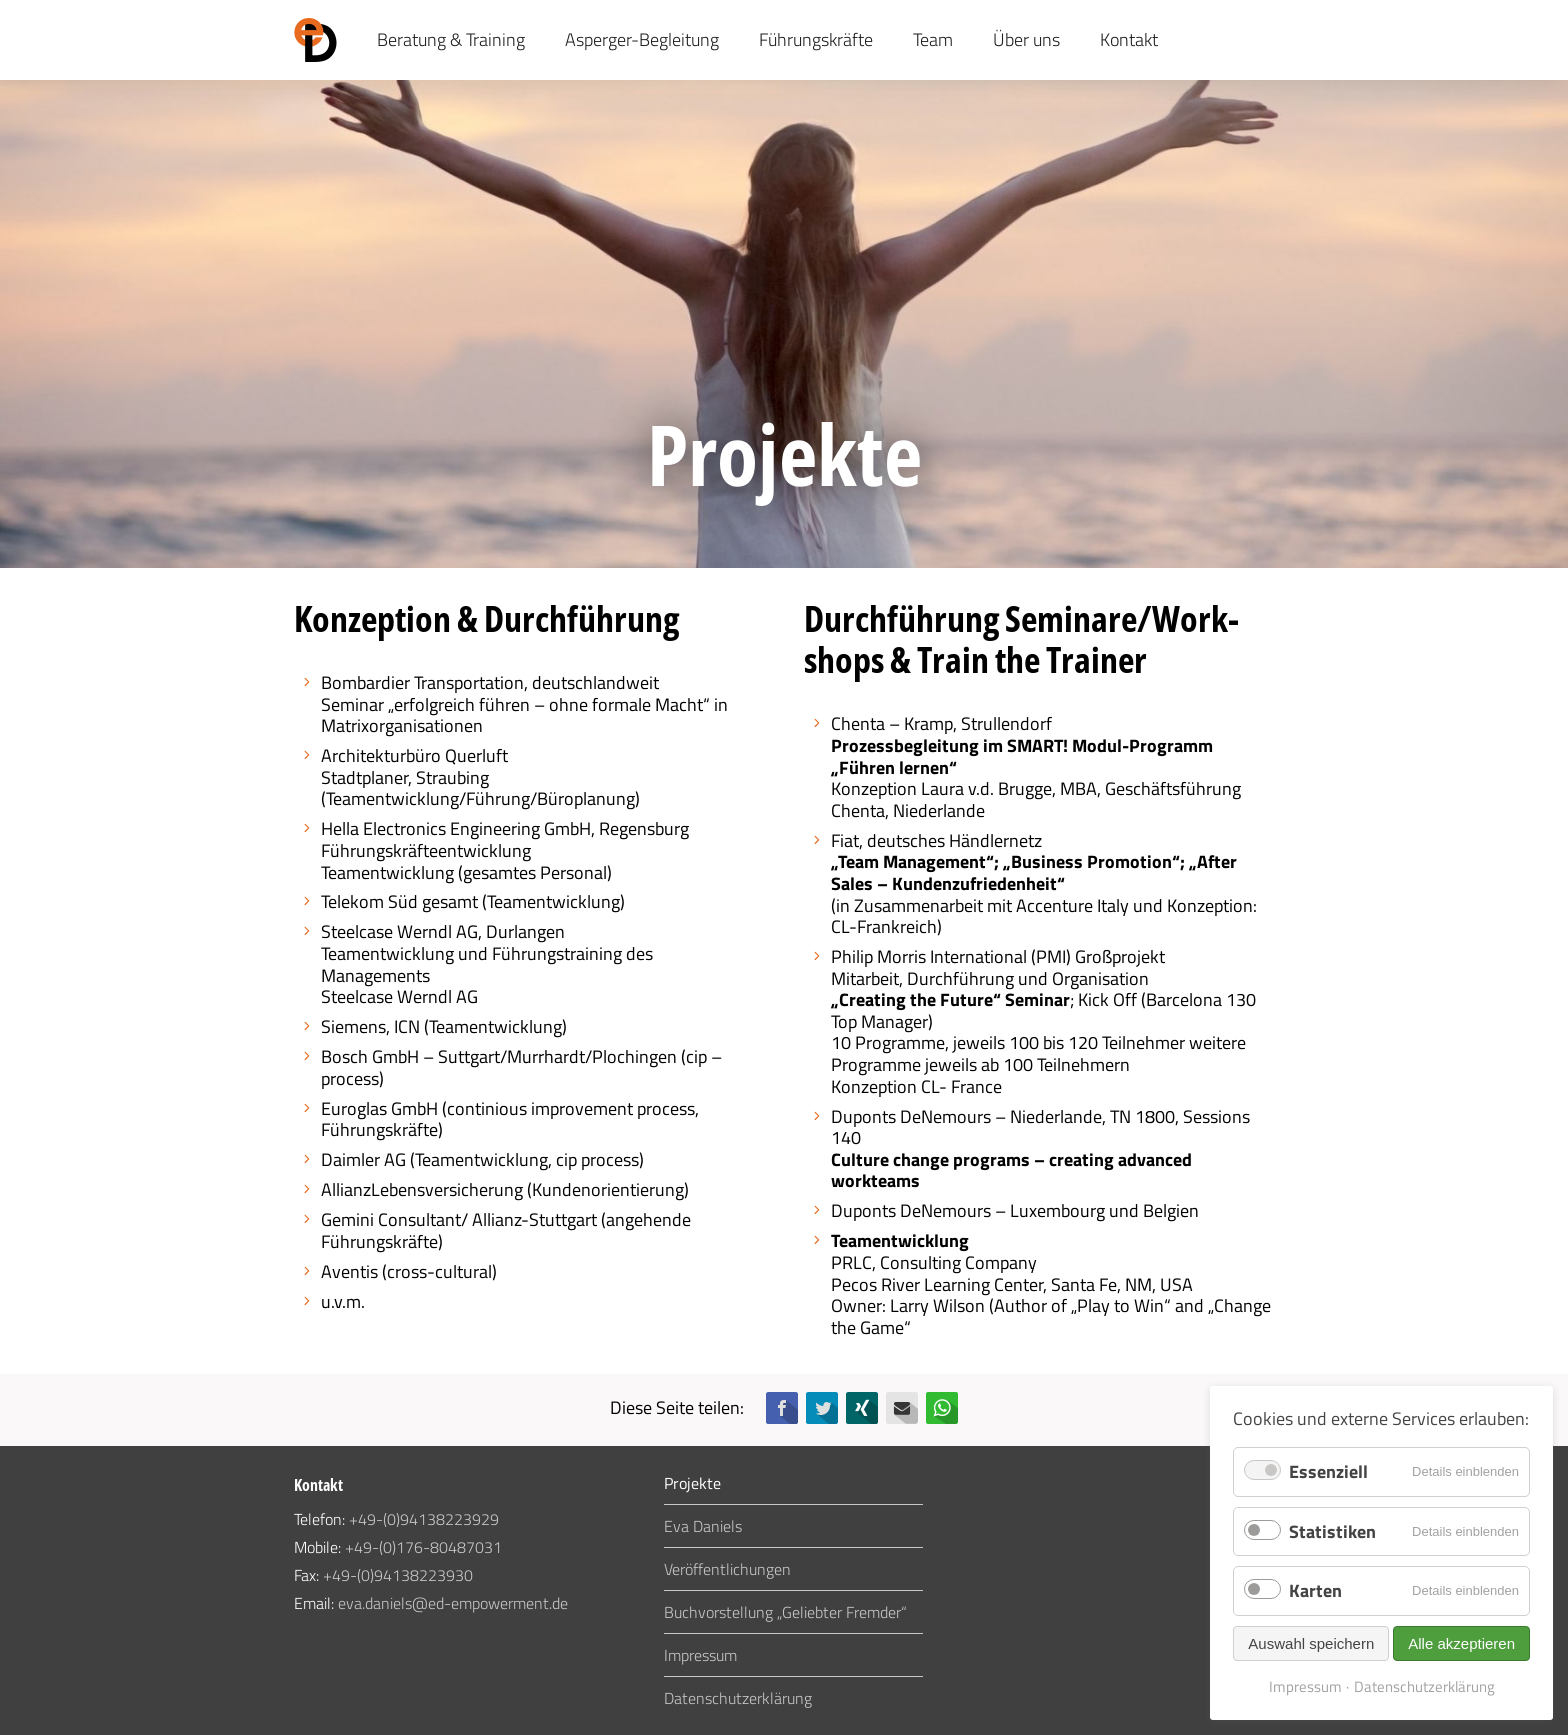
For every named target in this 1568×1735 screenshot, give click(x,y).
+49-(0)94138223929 (424, 1519)
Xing (862, 1408)
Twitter (822, 1408)
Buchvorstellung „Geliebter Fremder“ (785, 1612)
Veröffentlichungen (727, 1569)
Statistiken (1332, 1531)
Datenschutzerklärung (738, 1698)
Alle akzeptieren (1461, 1643)
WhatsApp (942, 1408)
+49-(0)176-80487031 (423, 1547)
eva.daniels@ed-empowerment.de (453, 1603)
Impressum (700, 1655)
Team (933, 39)
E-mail (902, 1408)
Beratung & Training (451, 39)
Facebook (782, 1408)
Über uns (1026, 39)
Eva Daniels (703, 1526)
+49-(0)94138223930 (398, 1575)
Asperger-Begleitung (642, 39)
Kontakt (1129, 39)
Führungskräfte (816, 39)
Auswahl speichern (1311, 1643)
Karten (1315, 1590)
